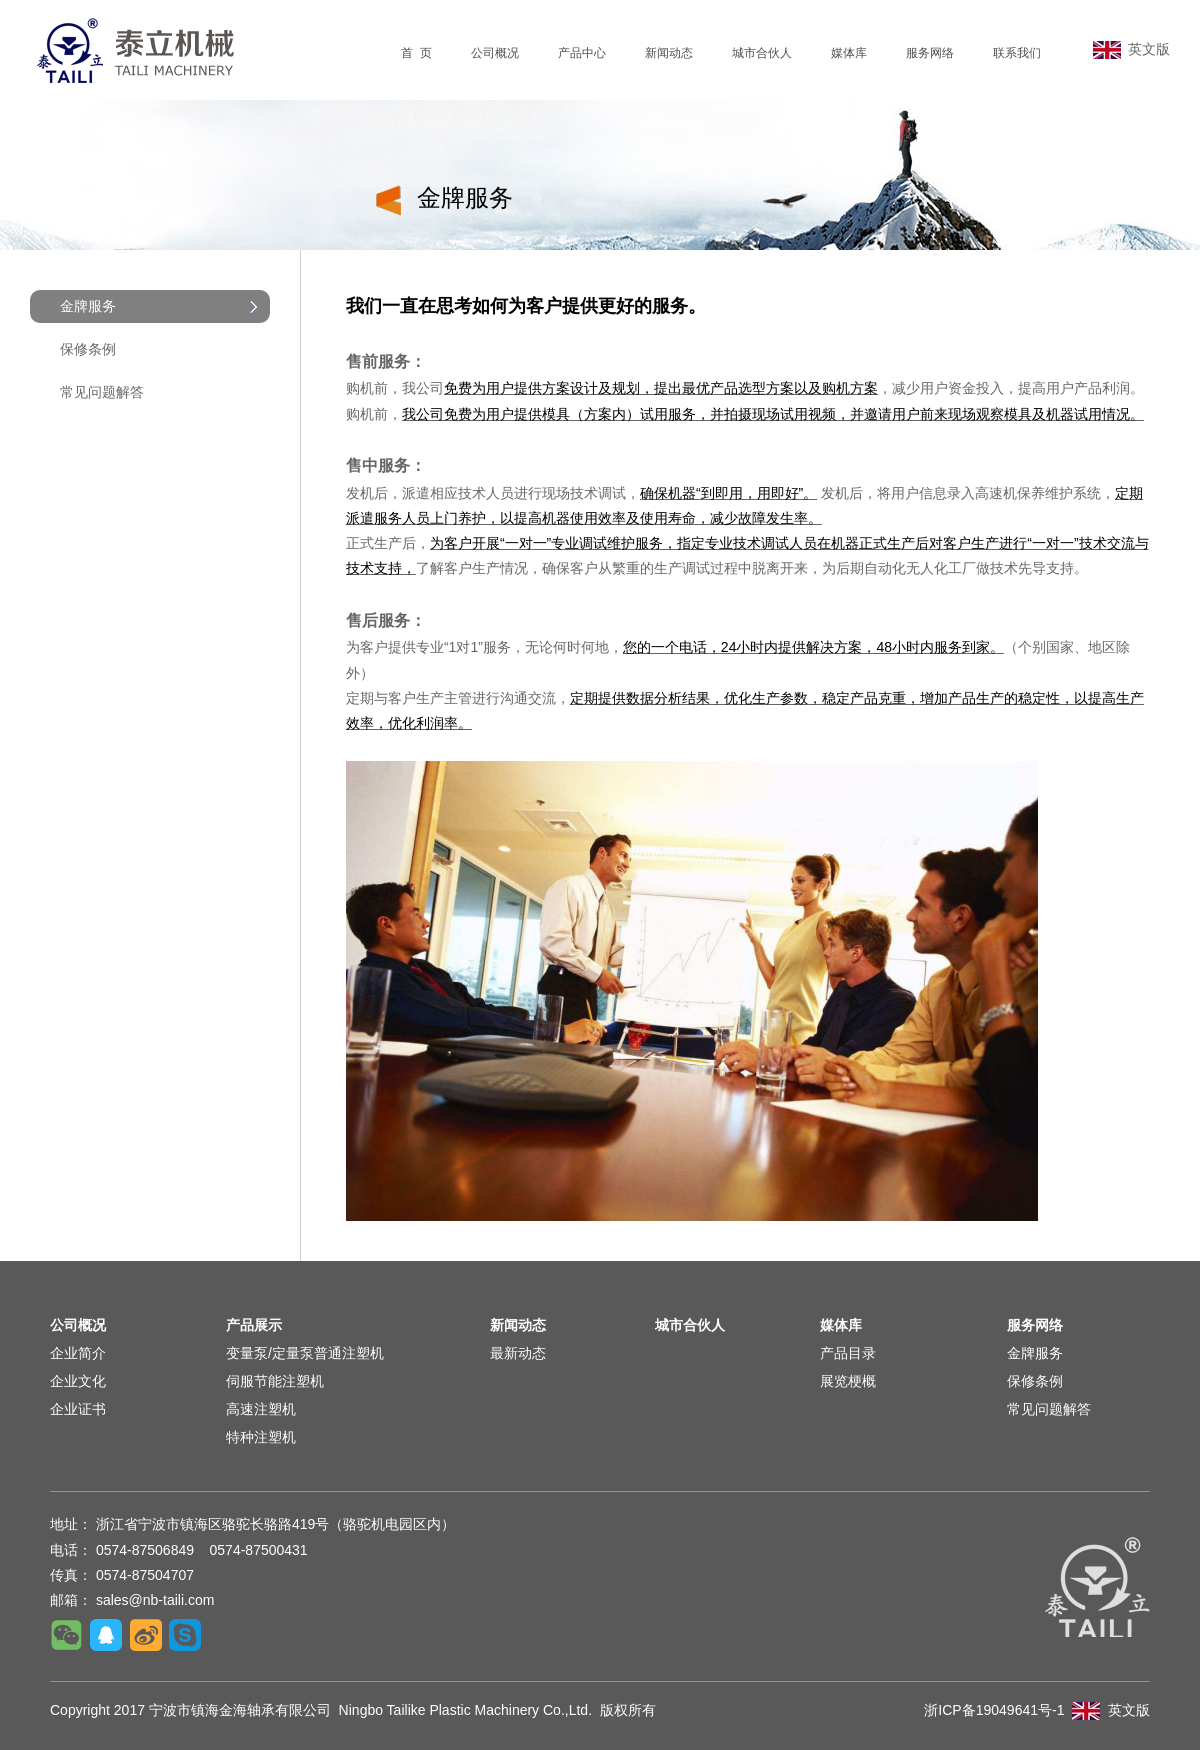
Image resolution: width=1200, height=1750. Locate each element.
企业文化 (78, 1381)
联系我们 (1017, 53)
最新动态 (518, 1353)
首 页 (416, 53)
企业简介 (78, 1353)
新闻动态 (669, 53)
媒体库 (849, 53)
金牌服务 (1035, 1353)
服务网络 (930, 53)
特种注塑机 (261, 1437)
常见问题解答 (102, 392)
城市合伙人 (762, 53)
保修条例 (88, 349)
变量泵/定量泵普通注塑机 (305, 1353)
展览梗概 (848, 1381)
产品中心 (582, 53)
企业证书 (78, 1409)
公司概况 (495, 53)
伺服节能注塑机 (275, 1381)
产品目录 (848, 1353)
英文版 (1132, 49)
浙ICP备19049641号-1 (994, 1710)
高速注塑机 (261, 1409)
